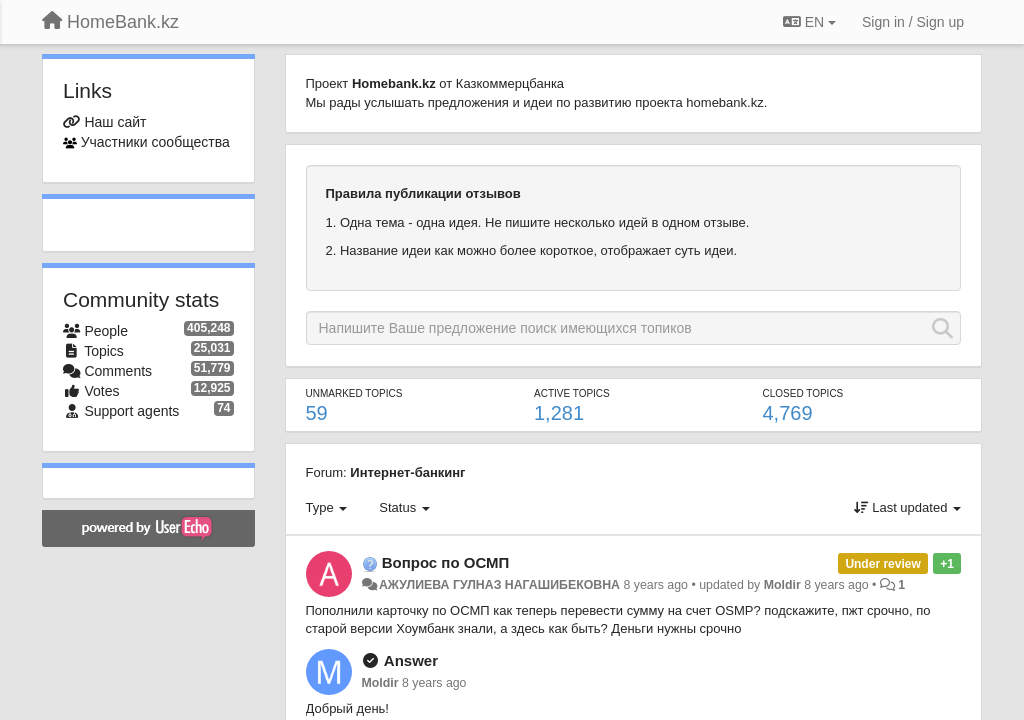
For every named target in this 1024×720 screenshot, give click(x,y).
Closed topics (803, 393)
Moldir (782, 585)
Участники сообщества (155, 142)
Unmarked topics (354, 393)
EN (809, 22)
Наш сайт (115, 122)
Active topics (572, 393)
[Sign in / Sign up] (913, 22)
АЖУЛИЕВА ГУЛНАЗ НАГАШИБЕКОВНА (499, 585)
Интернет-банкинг (407, 472)
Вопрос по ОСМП (446, 562)
